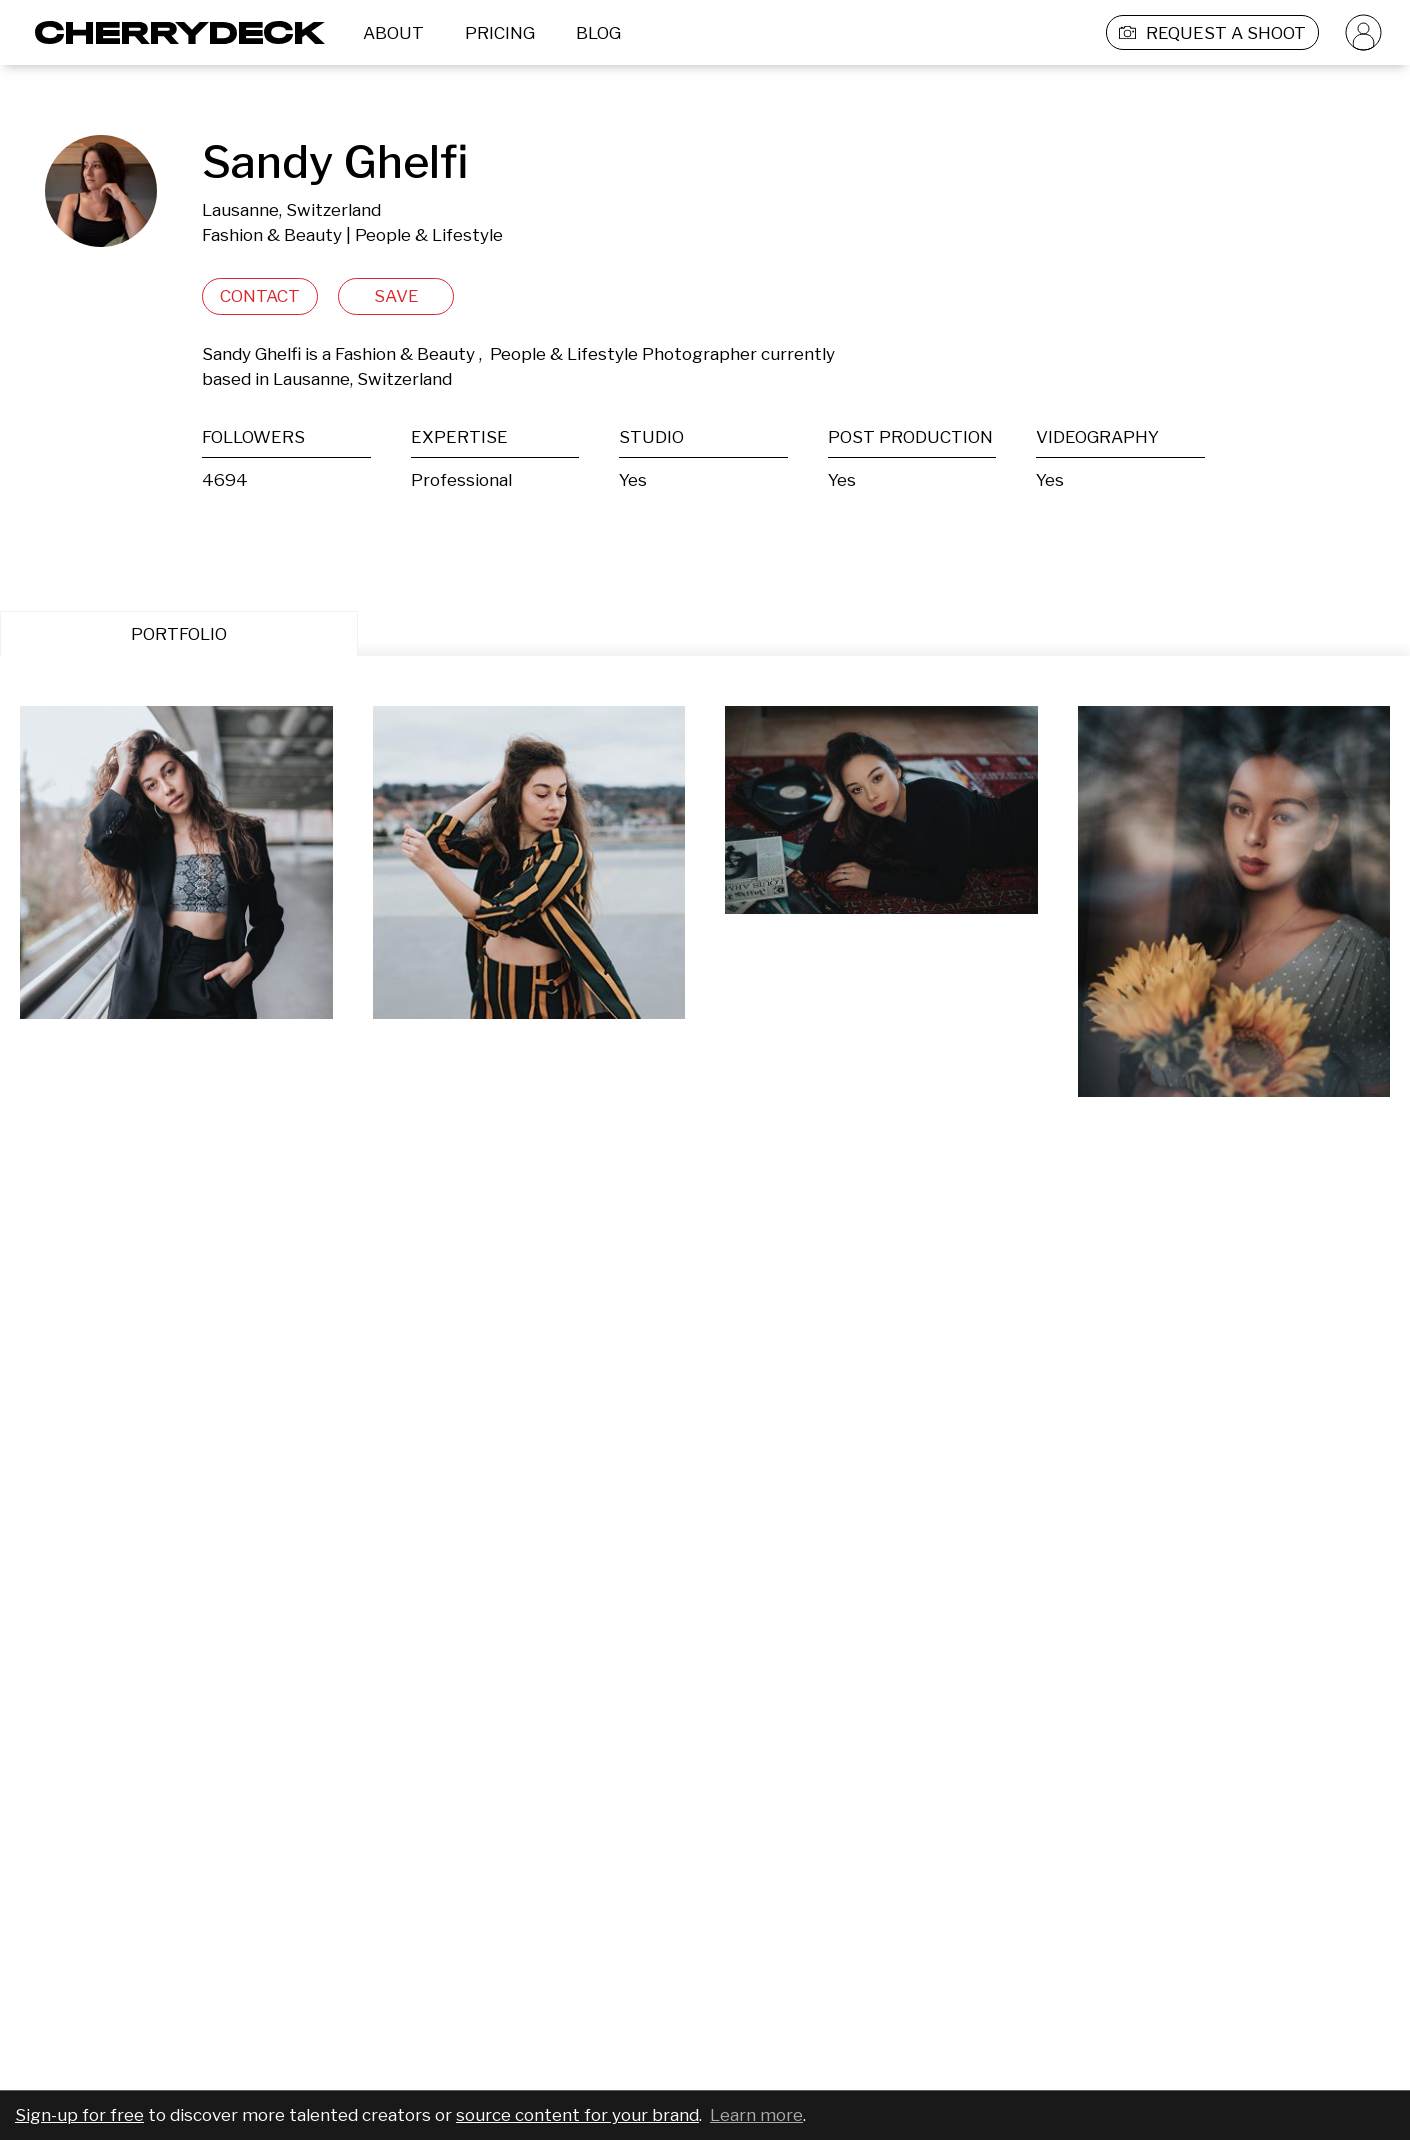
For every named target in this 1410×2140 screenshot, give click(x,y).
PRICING (500, 33)
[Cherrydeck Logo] (172, 32)
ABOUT (393, 33)
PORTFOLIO (179, 634)
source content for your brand (577, 2115)
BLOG (598, 33)
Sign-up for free (79, 2115)
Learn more (756, 2115)
